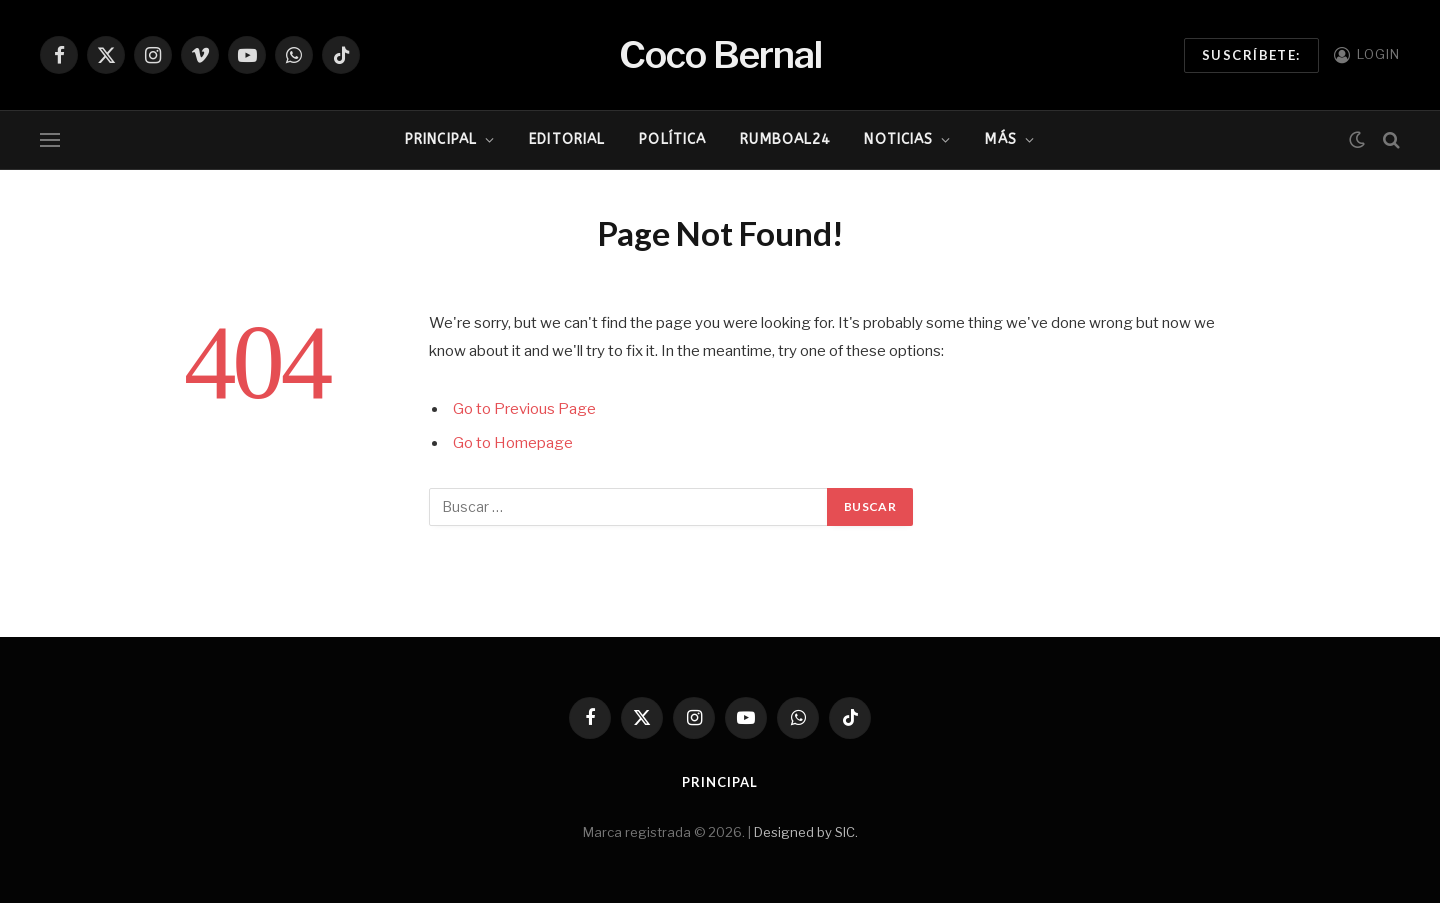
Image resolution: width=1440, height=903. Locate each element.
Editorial (567, 139)
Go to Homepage (513, 443)
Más (1000, 139)
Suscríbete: (1251, 55)
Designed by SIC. (806, 832)
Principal (441, 139)
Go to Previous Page (524, 409)
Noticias (898, 139)
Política (672, 139)
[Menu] (50, 140)
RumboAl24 (785, 139)
